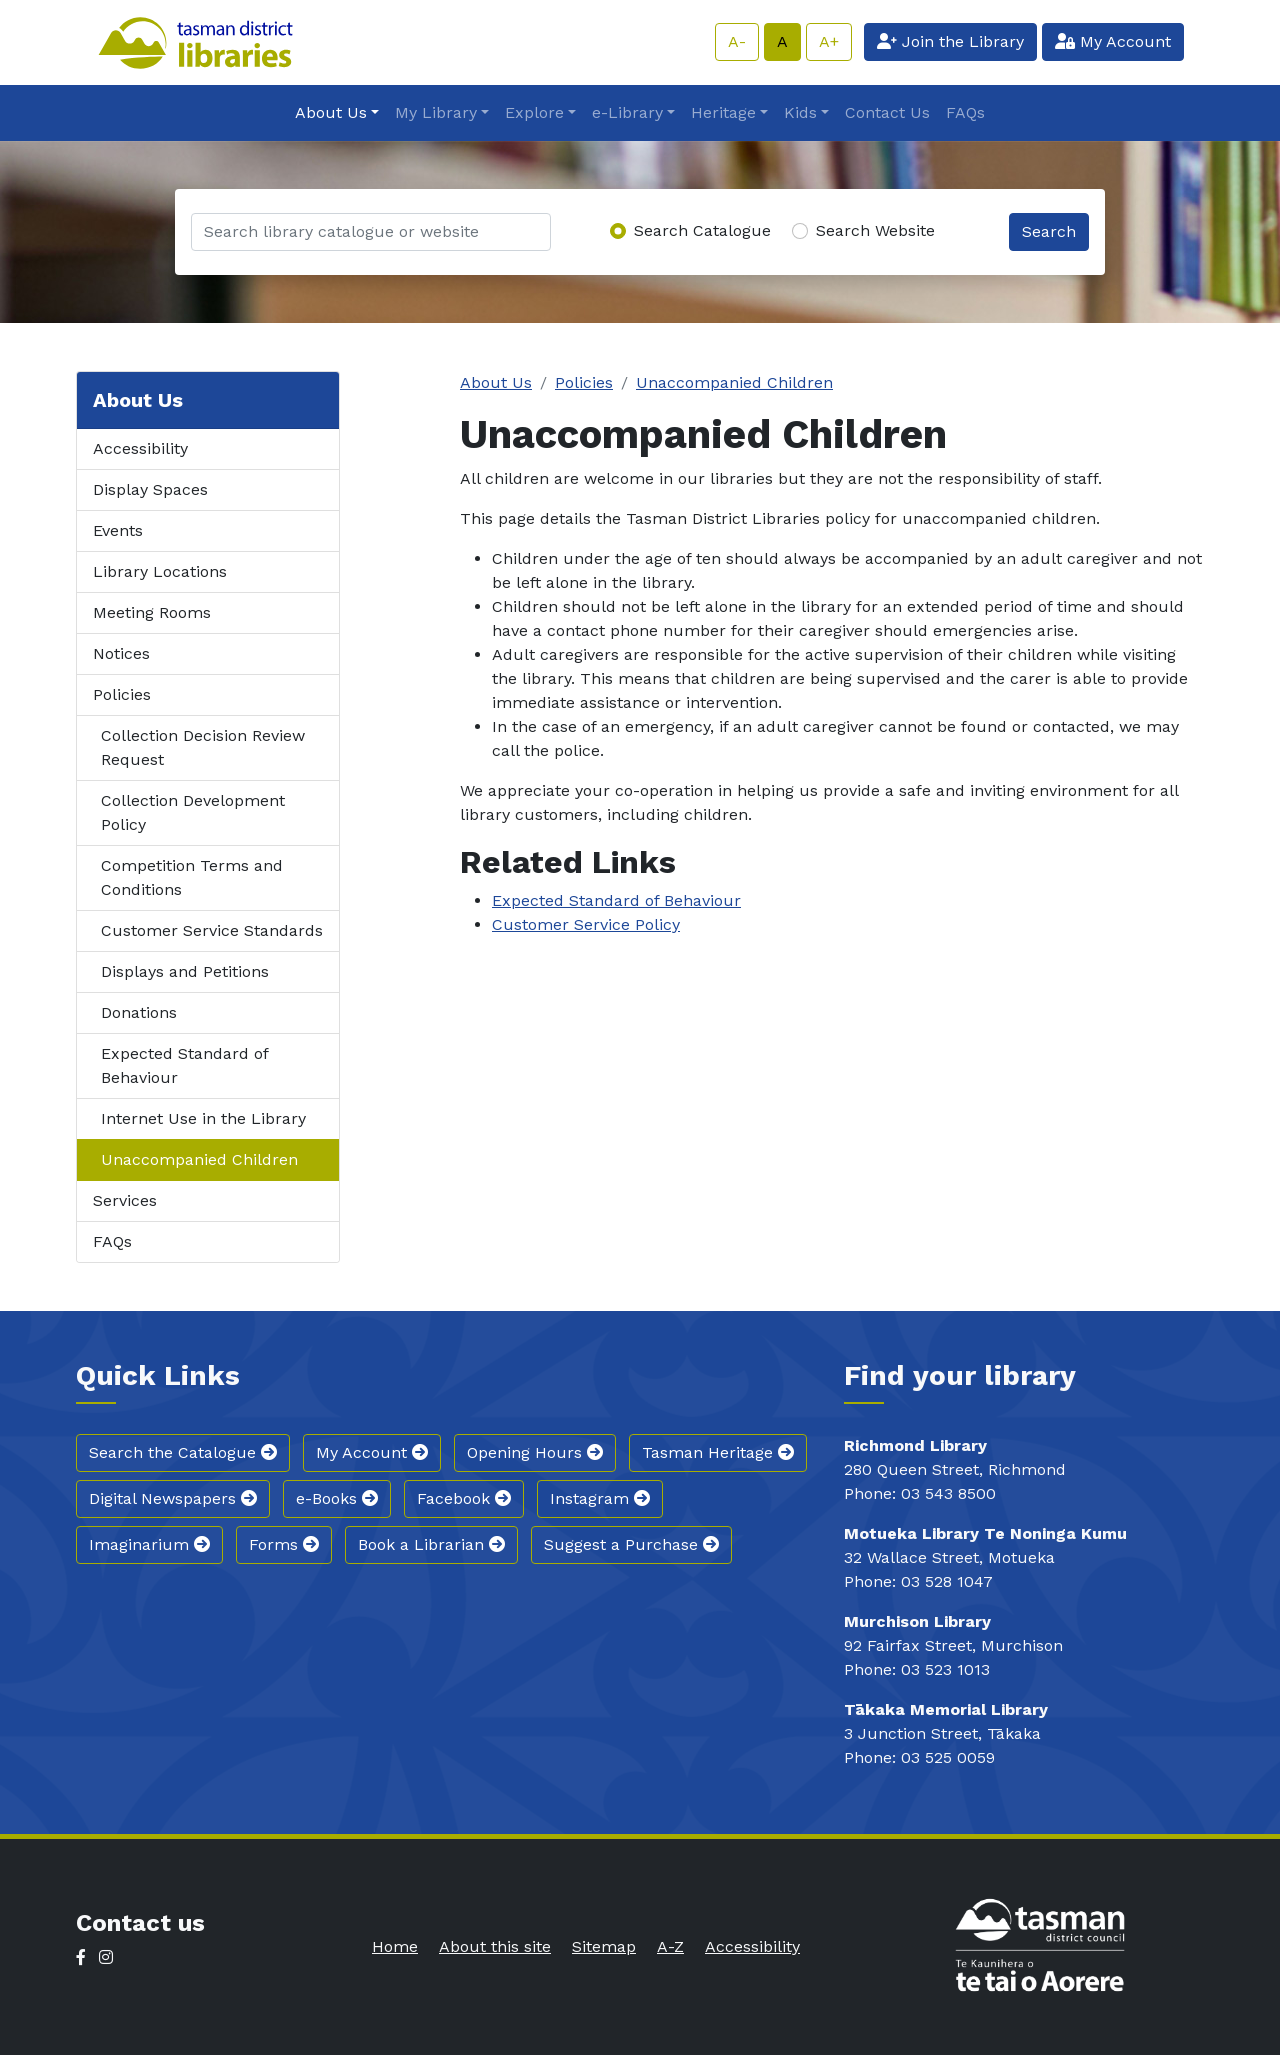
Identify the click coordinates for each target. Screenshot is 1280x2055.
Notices (121, 653)
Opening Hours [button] (535, 1452)
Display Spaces (150, 489)
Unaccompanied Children (199, 1159)
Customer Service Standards (212, 930)
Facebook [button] (464, 1498)
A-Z (670, 1946)
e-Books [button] (337, 1498)
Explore (534, 112)
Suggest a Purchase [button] (631, 1544)
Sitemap (604, 1946)
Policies (122, 694)
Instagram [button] (600, 1498)
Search (1049, 231)
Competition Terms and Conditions (192, 877)
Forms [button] (284, 1544)
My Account (1113, 41)
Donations (139, 1012)
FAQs (965, 112)
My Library (436, 112)
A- (737, 41)
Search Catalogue (702, 230)
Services (125, 1200)
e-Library (627, 112)
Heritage (723, 112)
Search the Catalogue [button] (183, 1452)
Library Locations (160, 571)
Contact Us (887, 112)
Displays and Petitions (185, 971)
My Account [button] (372, 1452)
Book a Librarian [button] (431, 1544)
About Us (331, 112)
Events (118, 530)
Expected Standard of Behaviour (185, 1065)
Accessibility (140, 448)
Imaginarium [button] (149, 1544)
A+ (829, 41)
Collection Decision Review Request (203, 747)
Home (395, 1946)
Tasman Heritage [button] (718, 1452)
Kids (800, 112)
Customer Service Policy (586, 924)
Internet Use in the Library (203, 1118)
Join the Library (950, 41)
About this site (495, 1946)
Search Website (875, 230)
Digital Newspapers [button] (173, 1498)
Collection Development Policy (193, 812)
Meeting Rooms (152, 612)
